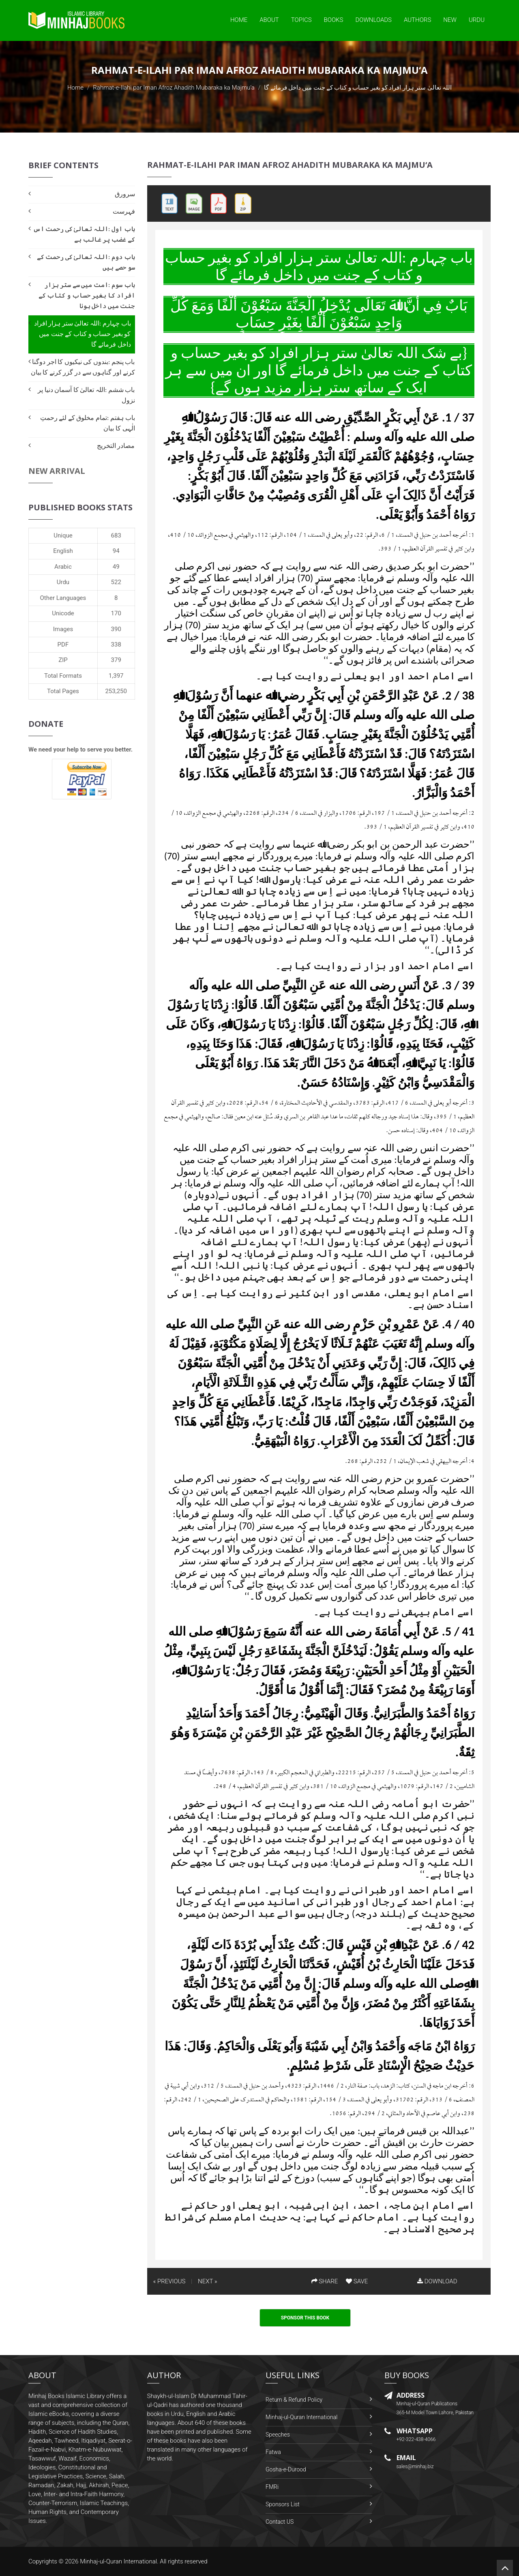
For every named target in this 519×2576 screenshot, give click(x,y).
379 (116, 660)
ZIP (63, 660)
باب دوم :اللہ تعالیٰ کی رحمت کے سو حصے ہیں (86, 262)
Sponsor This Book (305, 2318)
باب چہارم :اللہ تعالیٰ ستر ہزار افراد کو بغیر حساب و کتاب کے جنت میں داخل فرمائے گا (82, 333)
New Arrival (56, 470)
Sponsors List (283, 2504)
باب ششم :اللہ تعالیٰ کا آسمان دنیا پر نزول (86, 395)
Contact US (280, 2521)
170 (116, 613)
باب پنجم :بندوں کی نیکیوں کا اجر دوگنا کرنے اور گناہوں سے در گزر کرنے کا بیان (83, 367)
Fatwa (273, 2452)
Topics (301, 20)
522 (116, 582)
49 (116, 566)
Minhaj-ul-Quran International (301, 2417)
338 (116, 644)
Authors (417, 20)
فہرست (124, 211)
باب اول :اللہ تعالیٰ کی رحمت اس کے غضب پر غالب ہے (84, 234)
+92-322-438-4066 (416, 2439)
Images (63, 629)
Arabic (63, 566)
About (269, 20)
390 (116, 629)
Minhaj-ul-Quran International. (119, 2561)
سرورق (125, 194)
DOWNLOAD (437, 2281)
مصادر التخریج (116, 446)
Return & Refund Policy (294, 2399)
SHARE (324, 2281)
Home (238, 20)
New (450, 20)
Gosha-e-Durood (286, 2469)
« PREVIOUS (169, 2281)
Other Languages (63, 598)
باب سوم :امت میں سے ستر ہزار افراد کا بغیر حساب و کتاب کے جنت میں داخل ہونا (87, 295)
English (63, 551)
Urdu (477, 20)
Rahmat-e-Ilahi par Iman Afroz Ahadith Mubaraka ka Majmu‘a (174, 87)
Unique (63, 535)
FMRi (272, 2487)
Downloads (373, 20)
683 (116, 535)
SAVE (357, 2281)
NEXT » (207, 2281)
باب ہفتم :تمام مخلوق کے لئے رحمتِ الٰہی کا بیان (87, 423)
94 (116, 551)
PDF (63, 644)
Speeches (278, 2434)
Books (333, 20)
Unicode (63, 613)
